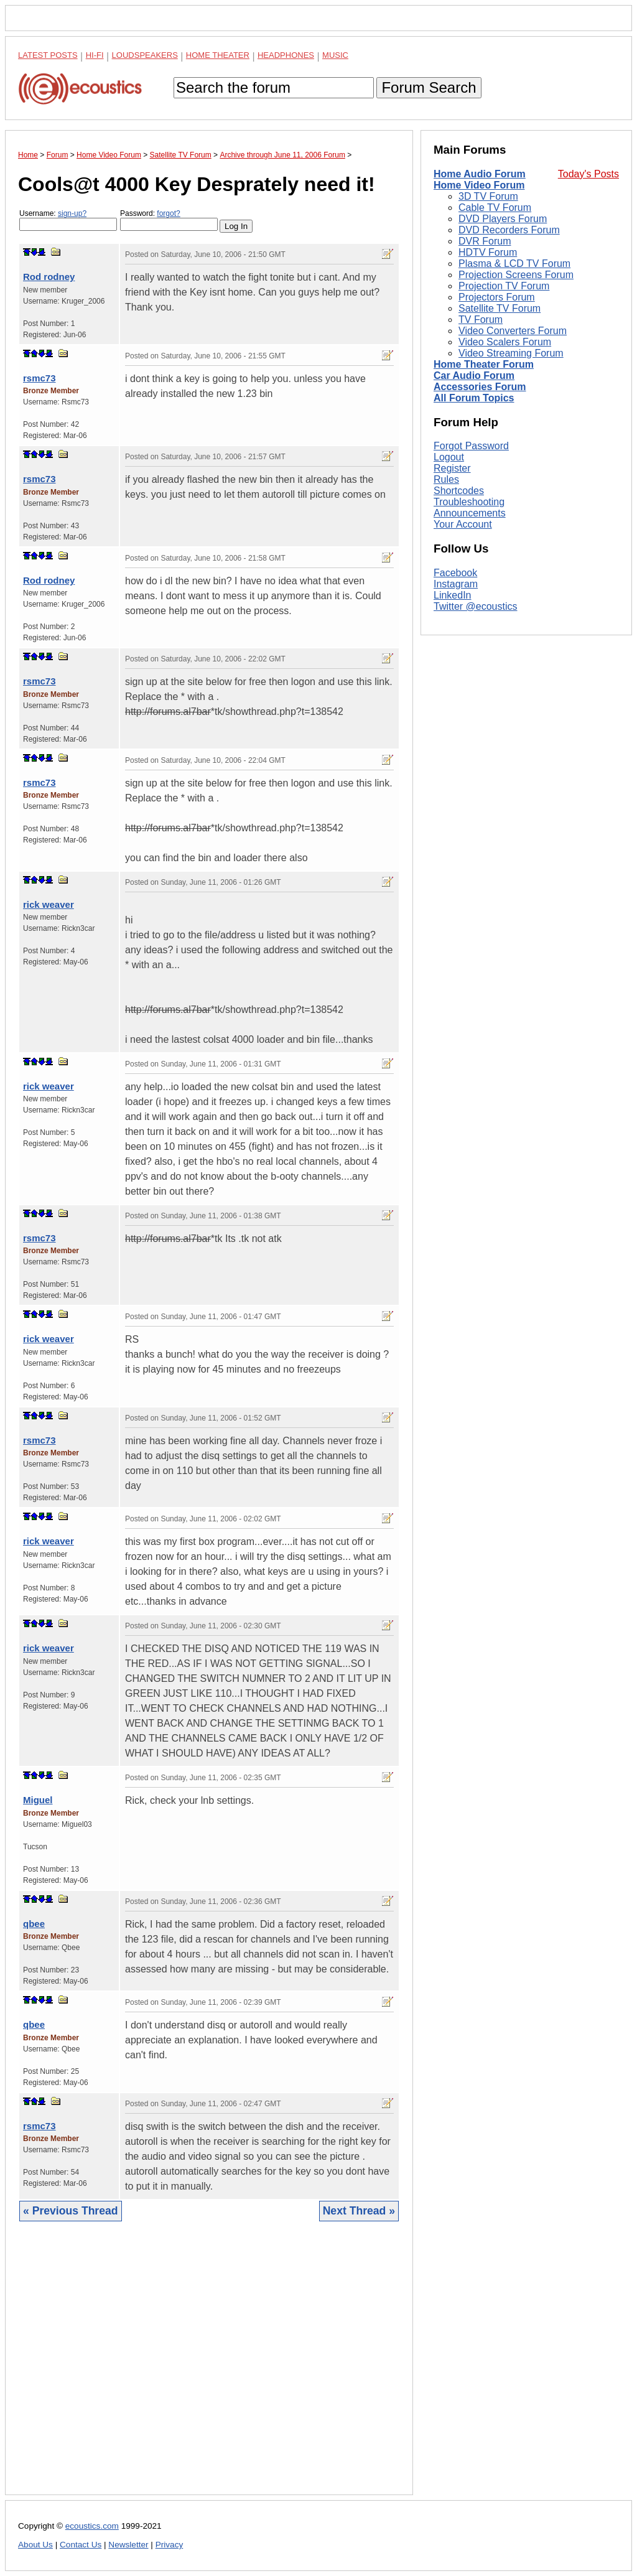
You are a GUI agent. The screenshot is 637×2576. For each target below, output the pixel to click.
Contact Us (80, 2544)
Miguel (38, 1799)
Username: (68, 220)
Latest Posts (48, 55)
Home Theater (217, 55)
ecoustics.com (92, 2526)
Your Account (463, 524)
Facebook (455, 572)
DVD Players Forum (502, 218)
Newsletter (128, 2544)
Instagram (456, 584)
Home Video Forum (479, 185)
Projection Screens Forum (516, 274)
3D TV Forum (488, 196)
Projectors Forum (496, 297)
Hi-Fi (95, 55)
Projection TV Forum (503, 286)
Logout (449, 457)
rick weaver (48, 904)
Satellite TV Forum (499, 308)
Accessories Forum (480, 386)
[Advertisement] (209, 2367)
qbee (34, 1923)
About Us (35, 2544)
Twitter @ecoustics (476, 606)
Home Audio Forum (480, 174)
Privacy (170, 2544)
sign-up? (72, 213)
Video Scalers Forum (504, 342)
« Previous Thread (70, 2211)
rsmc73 (39, 378)
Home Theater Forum (484, 364)
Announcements (470, 513)
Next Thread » (359, 2211)
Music (335, 55)
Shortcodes (459, 490)
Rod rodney (49, 276)
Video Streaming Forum (511, 353)
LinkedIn (453, 595)
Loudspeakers (145, 55)
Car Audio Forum (474, 375)
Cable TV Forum (494, 207)
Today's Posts (588, 174)
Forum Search (428, 87)
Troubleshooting (469, 502)
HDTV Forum (487, 252)
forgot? (168, 213)
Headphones (286, 55)
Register (452, 468)
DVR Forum (484, 241)
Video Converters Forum (512, 330)
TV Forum (480, 319)
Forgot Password (471, 446)
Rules (446, 479)
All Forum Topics (474, 398)
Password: (169, 220)
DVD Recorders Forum (509, 230)
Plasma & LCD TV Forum (514, 263)
